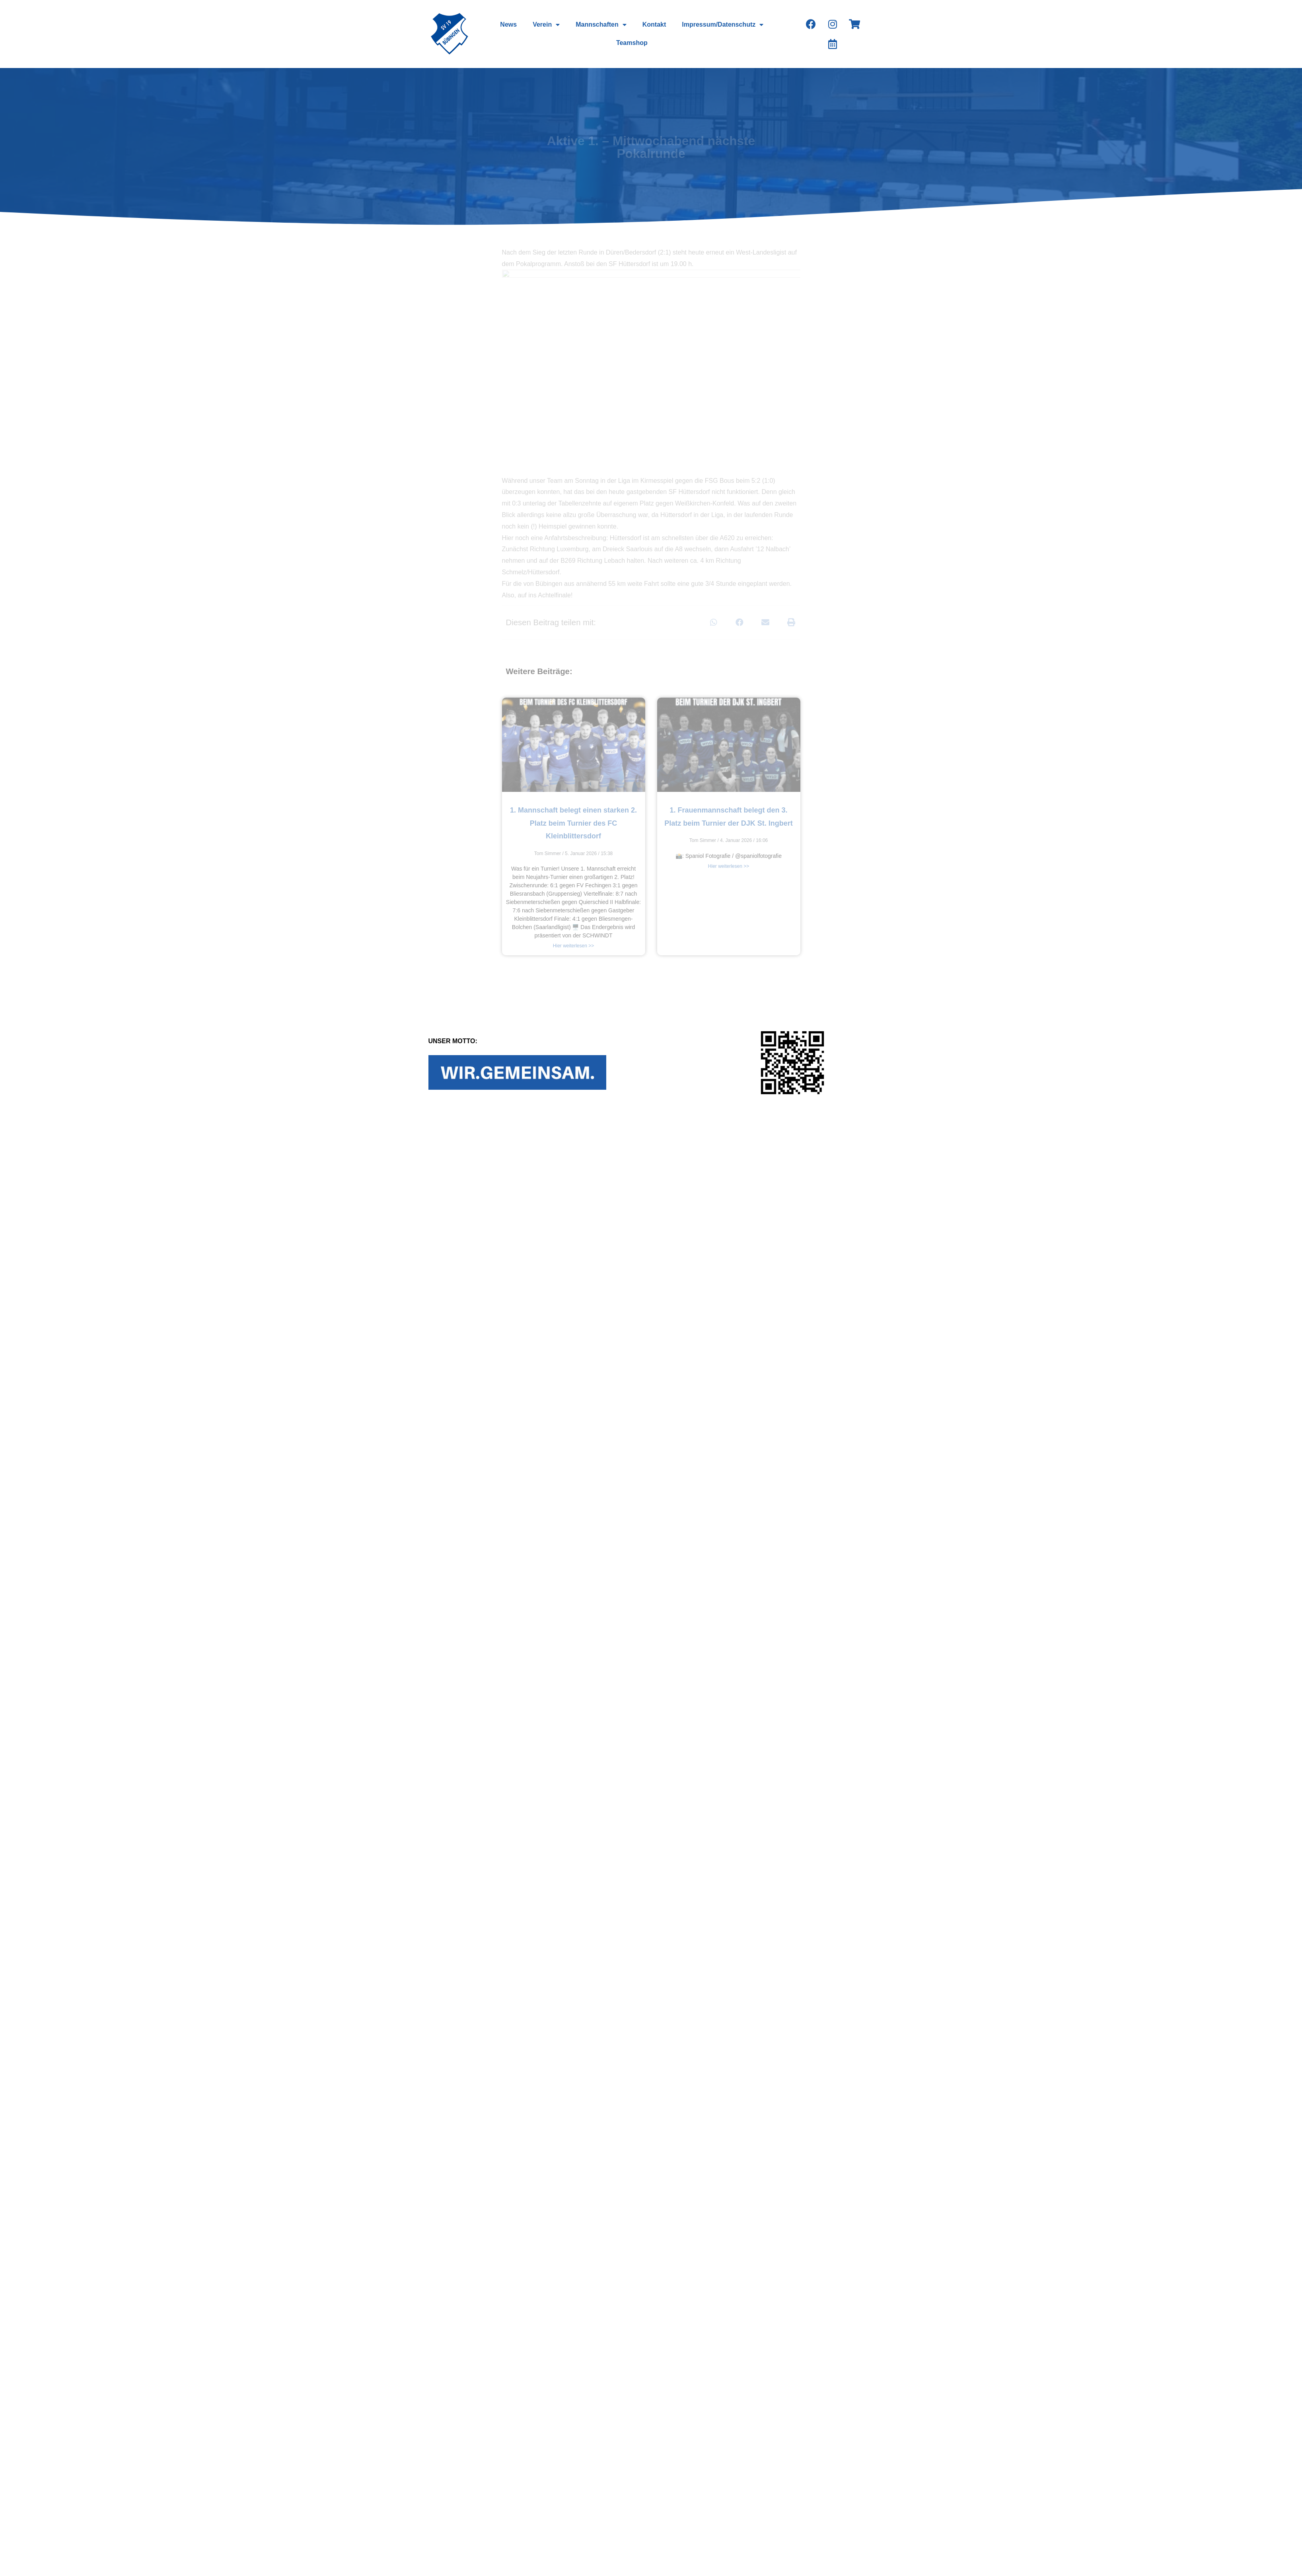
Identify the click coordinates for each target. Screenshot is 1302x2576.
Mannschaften (601, 24)
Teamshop (632, 42)
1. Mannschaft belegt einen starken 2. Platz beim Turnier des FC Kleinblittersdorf (573, 823)
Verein (546, 24)
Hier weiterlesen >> (573, 946)
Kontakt (654, 24)
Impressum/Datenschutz (722, 24)
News (508, 24)
